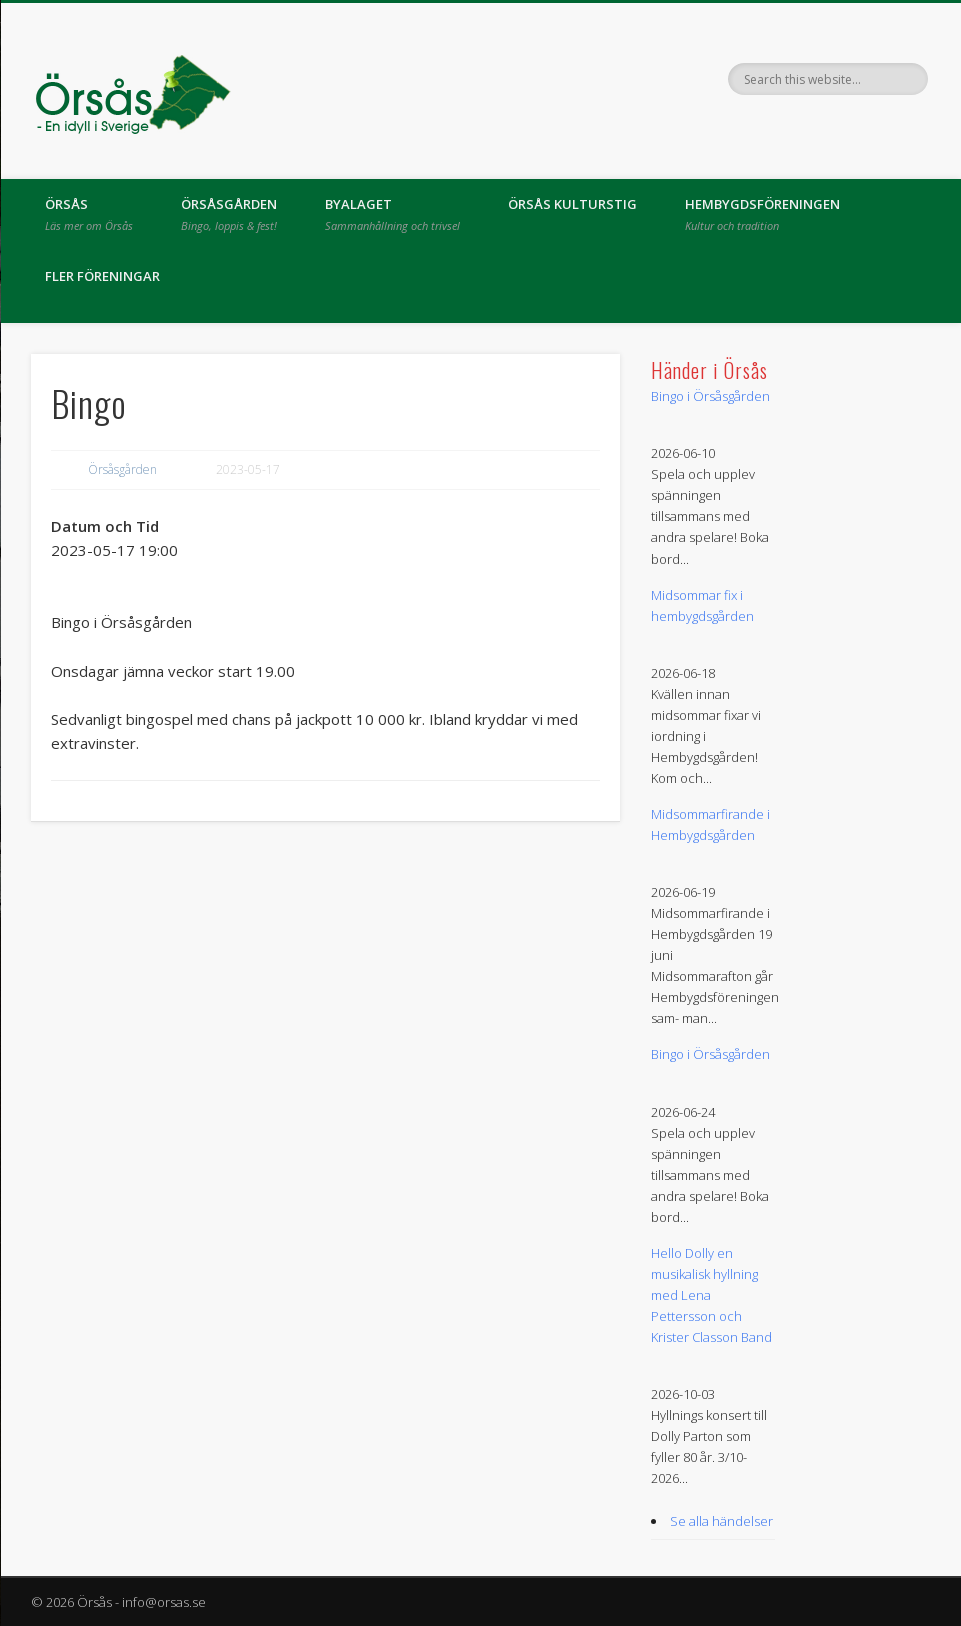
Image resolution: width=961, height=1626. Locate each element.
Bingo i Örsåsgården (710, 396)
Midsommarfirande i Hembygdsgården (710, 824)
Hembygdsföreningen (762, 214)
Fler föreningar (102, 276)
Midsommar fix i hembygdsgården (702, 605)
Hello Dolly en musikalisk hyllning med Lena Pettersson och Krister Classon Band (711, 1295)
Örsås (89, 214)
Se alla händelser (721, 1521)
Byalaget (392, 214)
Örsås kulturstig (572, 204)
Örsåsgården (229, 214)
